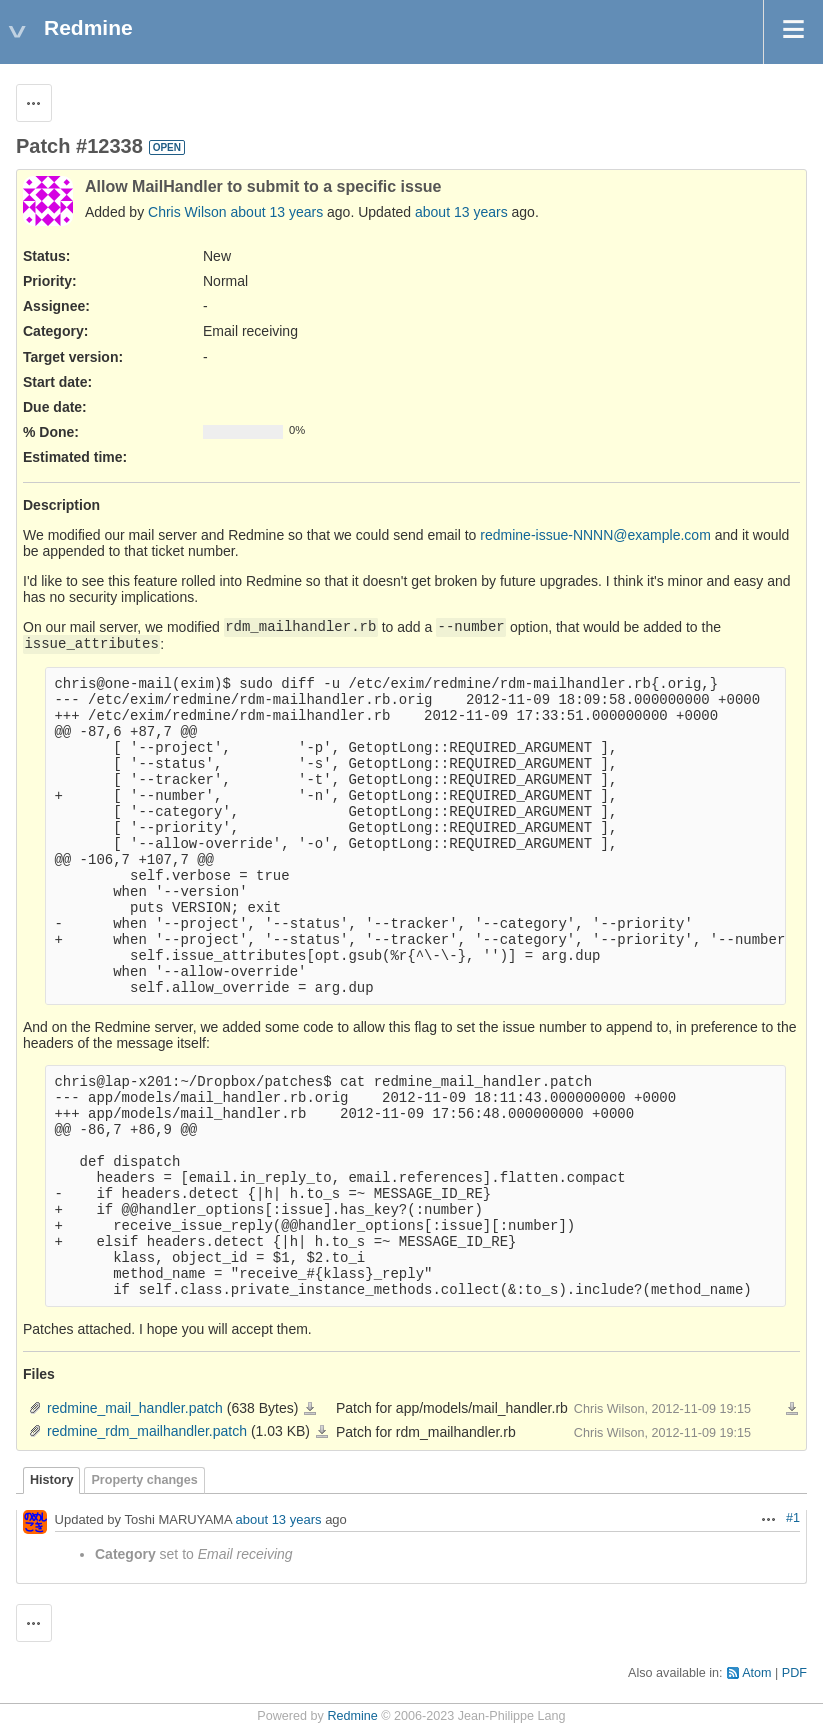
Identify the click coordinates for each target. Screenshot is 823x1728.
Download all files (792, 1409)
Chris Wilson (187, 212)
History (51, 1480)
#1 (793, 1518)
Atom (756, 1673)
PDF (794, 1673)
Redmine (352, 1716)
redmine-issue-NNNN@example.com (595, 535)
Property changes (144, 1480)
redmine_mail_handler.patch (135, 1408)
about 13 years (277, 212)
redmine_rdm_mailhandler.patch (147, 1431)
